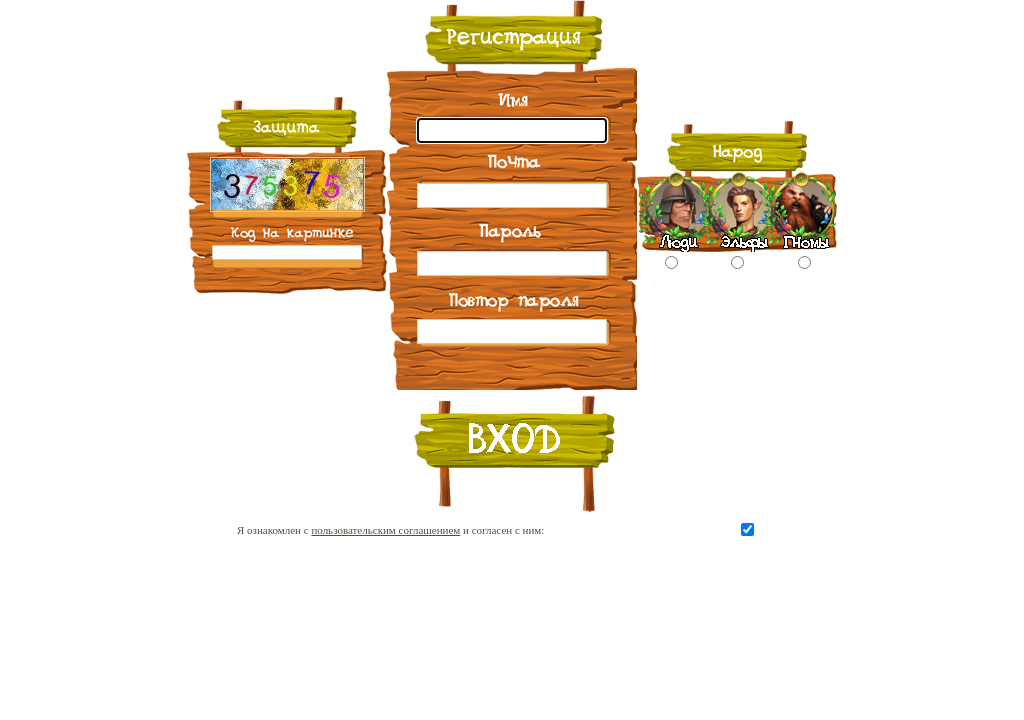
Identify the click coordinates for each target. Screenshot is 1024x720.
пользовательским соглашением (385, 530)
